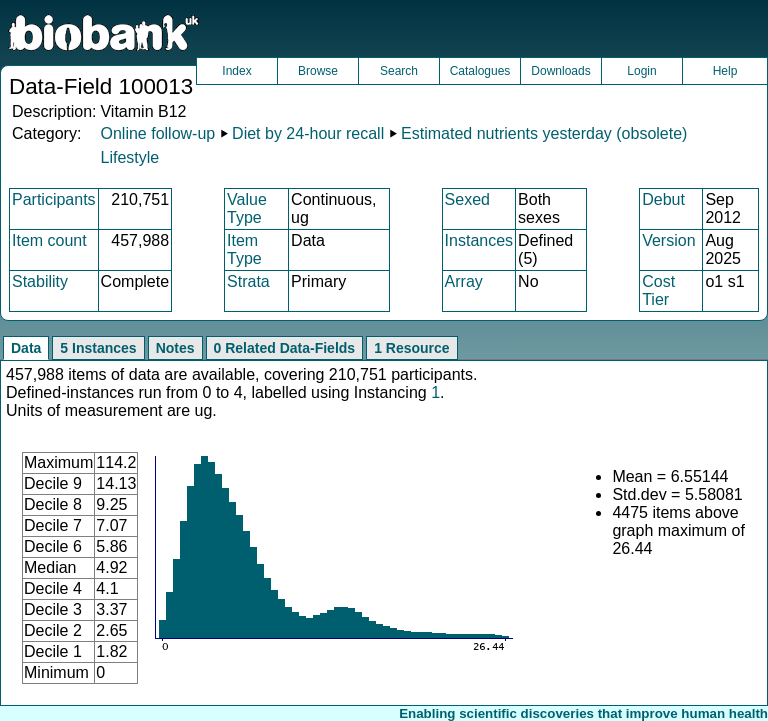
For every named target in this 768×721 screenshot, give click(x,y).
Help (725, 71)
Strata (248, 281)
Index (236, 71)
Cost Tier (658, 290)
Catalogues (480, 71)
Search (399, 71)
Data (26, 348)
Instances (479, 240)
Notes (175, 348)
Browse (318, 71)
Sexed (467, 199)
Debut (663, 199)
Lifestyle (129, 157)
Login (641, 71)
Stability (40, 281)
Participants (54, 199)
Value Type (247, 208)
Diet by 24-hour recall (308, 133)
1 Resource (411, 348)
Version (668, 240)
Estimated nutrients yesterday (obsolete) (544, 133)
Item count (49, 240)
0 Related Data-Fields (285, 348)
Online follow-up (157, 133)
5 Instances (98, 348)
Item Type (244, 249)
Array (464, 281)
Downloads (560, 71)
